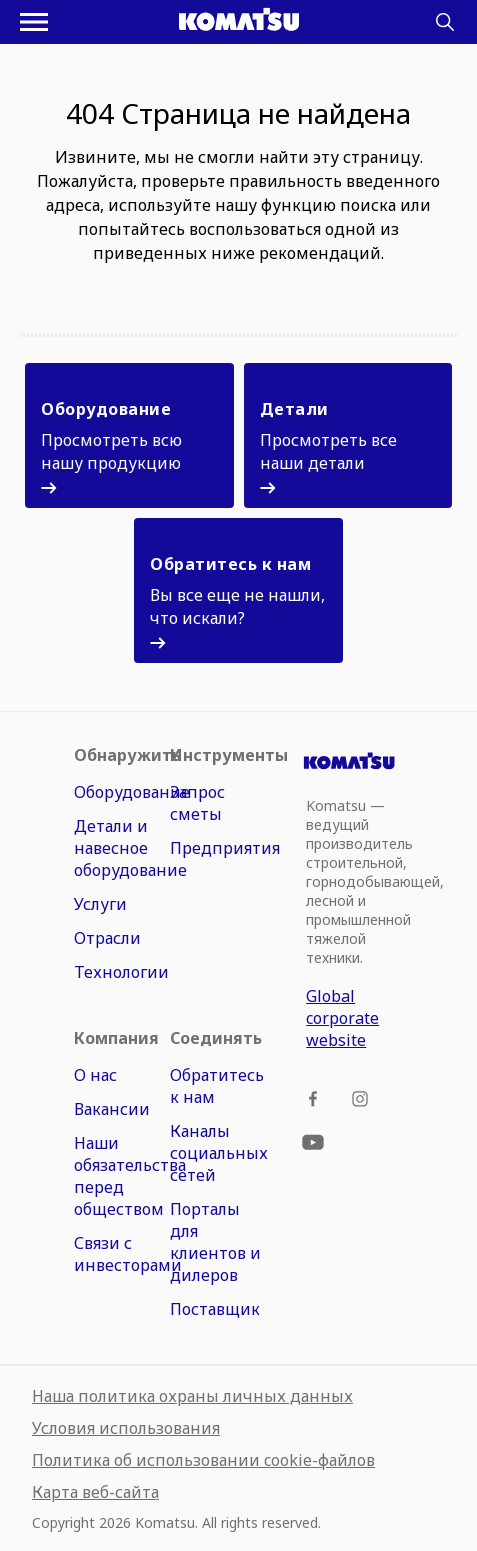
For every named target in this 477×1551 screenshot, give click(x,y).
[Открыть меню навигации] (34, 22)
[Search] (445, 22)
